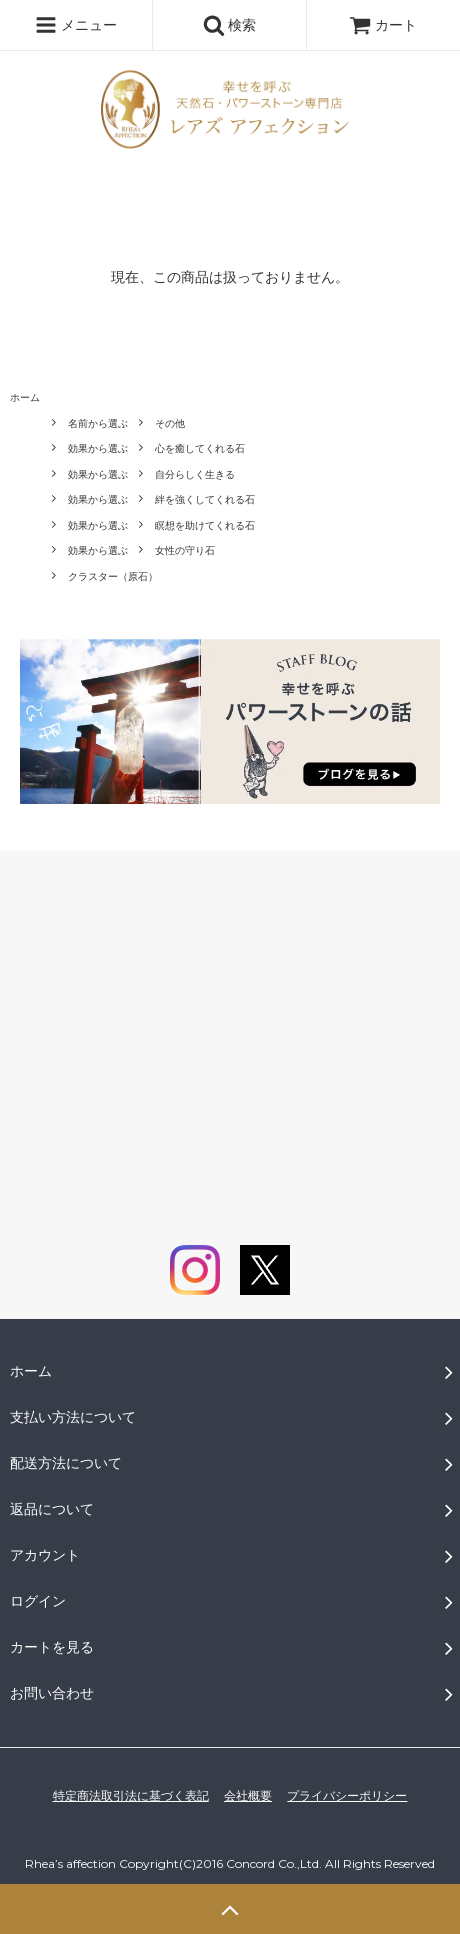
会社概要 (248, 1796)
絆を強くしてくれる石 (205, 499)
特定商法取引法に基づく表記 (131, 1796)
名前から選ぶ (98, 423)
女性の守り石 (185, 550)
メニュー (76, 25)
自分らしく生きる (195, 474)
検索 (230, 25)
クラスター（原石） (113, 576)
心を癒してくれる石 (200, 448)
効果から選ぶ (98, 448)
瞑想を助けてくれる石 (205, 525)
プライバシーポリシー (347, 1796)
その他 (170, 423)
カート (383, 25)
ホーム (25, 397)
